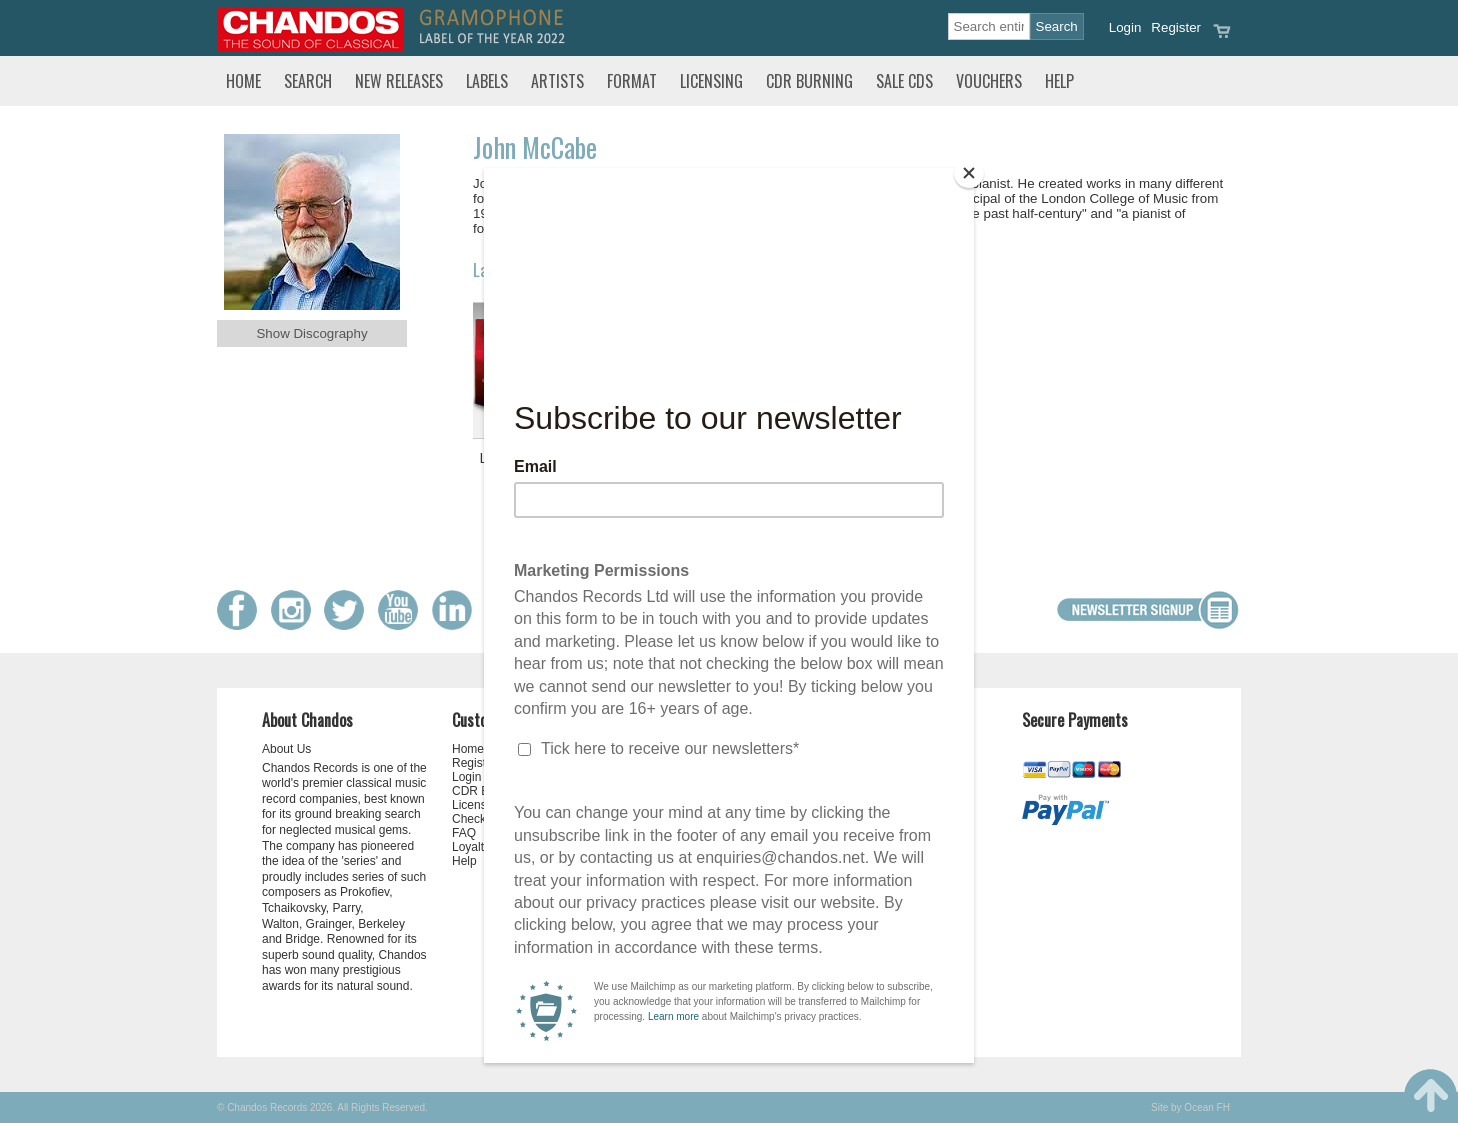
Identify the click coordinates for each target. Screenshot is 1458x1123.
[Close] (969, 173)
